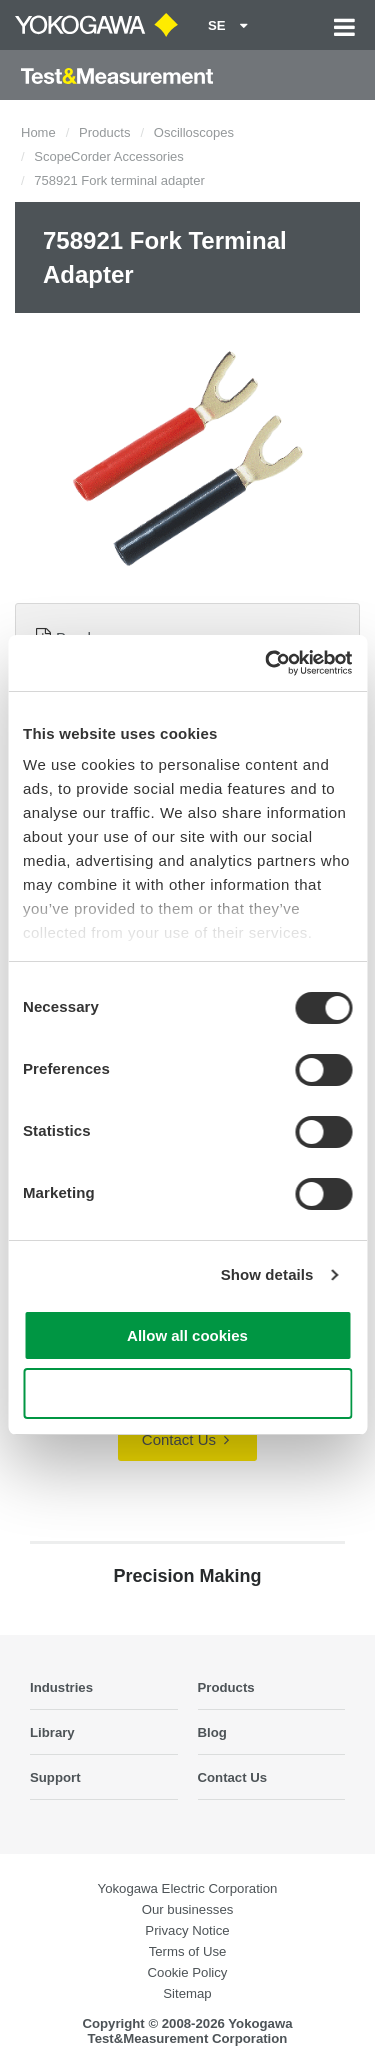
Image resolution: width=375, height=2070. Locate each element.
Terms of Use (188, 1951)
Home (38, 132)
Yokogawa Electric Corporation (188, 1888)
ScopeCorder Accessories (109, 156)
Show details (267, 1274)
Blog (212, 1732)
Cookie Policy (188, 1972)
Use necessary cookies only (187, 1393)
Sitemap (187, 1993)
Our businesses (188, 1909)
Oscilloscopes (194, 132)
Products (104, 132)
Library (52, 1732)
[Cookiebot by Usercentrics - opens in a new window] (267, 663)
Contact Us (185, 1439)
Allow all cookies (187, 1335)
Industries (61, 1687)
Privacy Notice (187, 1930)
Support (55, 1777)
